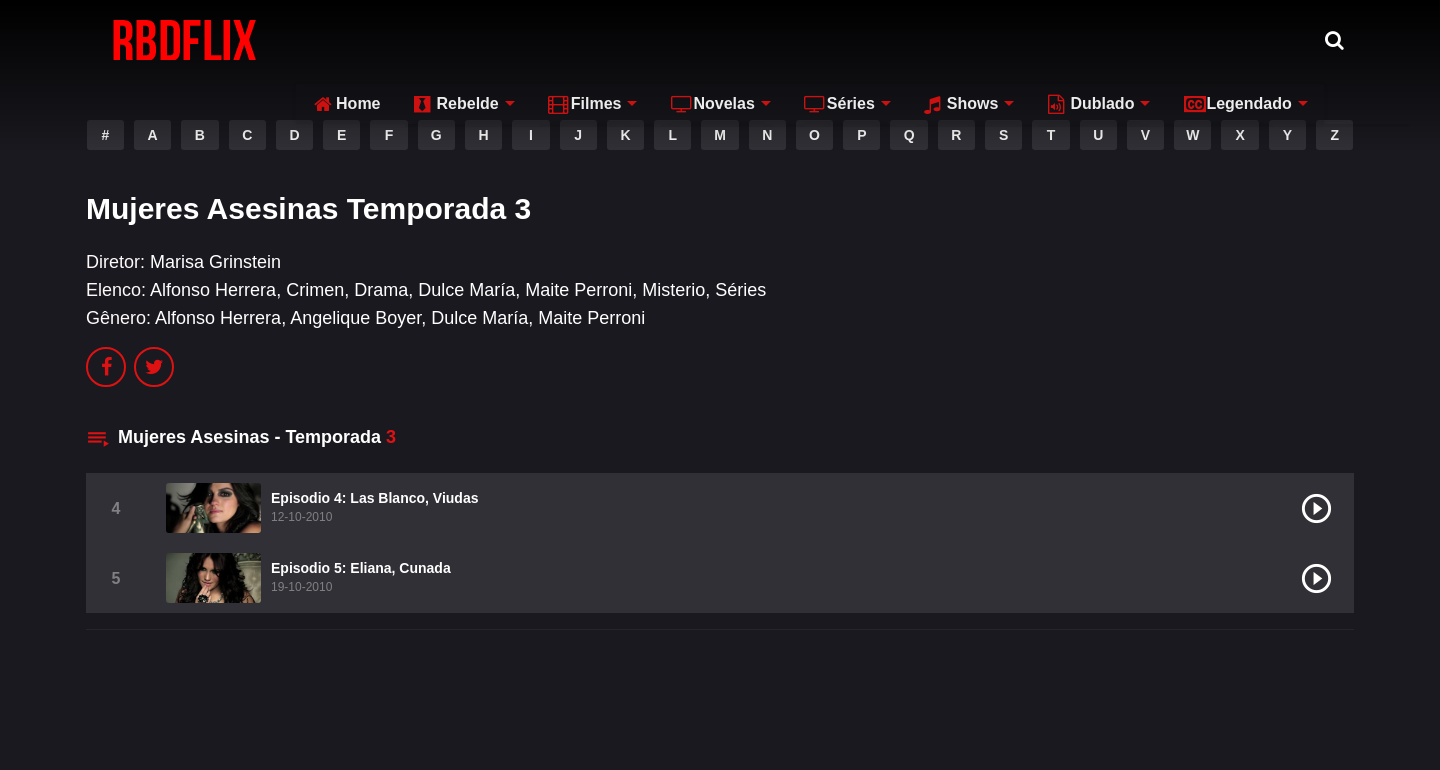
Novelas (701, 39)
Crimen (315, 290)
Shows (951, 39)
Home (336, 39)
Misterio (673, 290)
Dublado (1080, 39)
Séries (829, 39)
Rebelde (445, 39)
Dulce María (466, 290)
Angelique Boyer (355, 318)
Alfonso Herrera (213, 290)
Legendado (1226, 39)
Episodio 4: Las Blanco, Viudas (374, 498)
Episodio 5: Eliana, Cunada (361, 568)
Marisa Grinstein (215, 262)
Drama (381, 290)
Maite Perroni (578, 290)
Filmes (574, 39)
